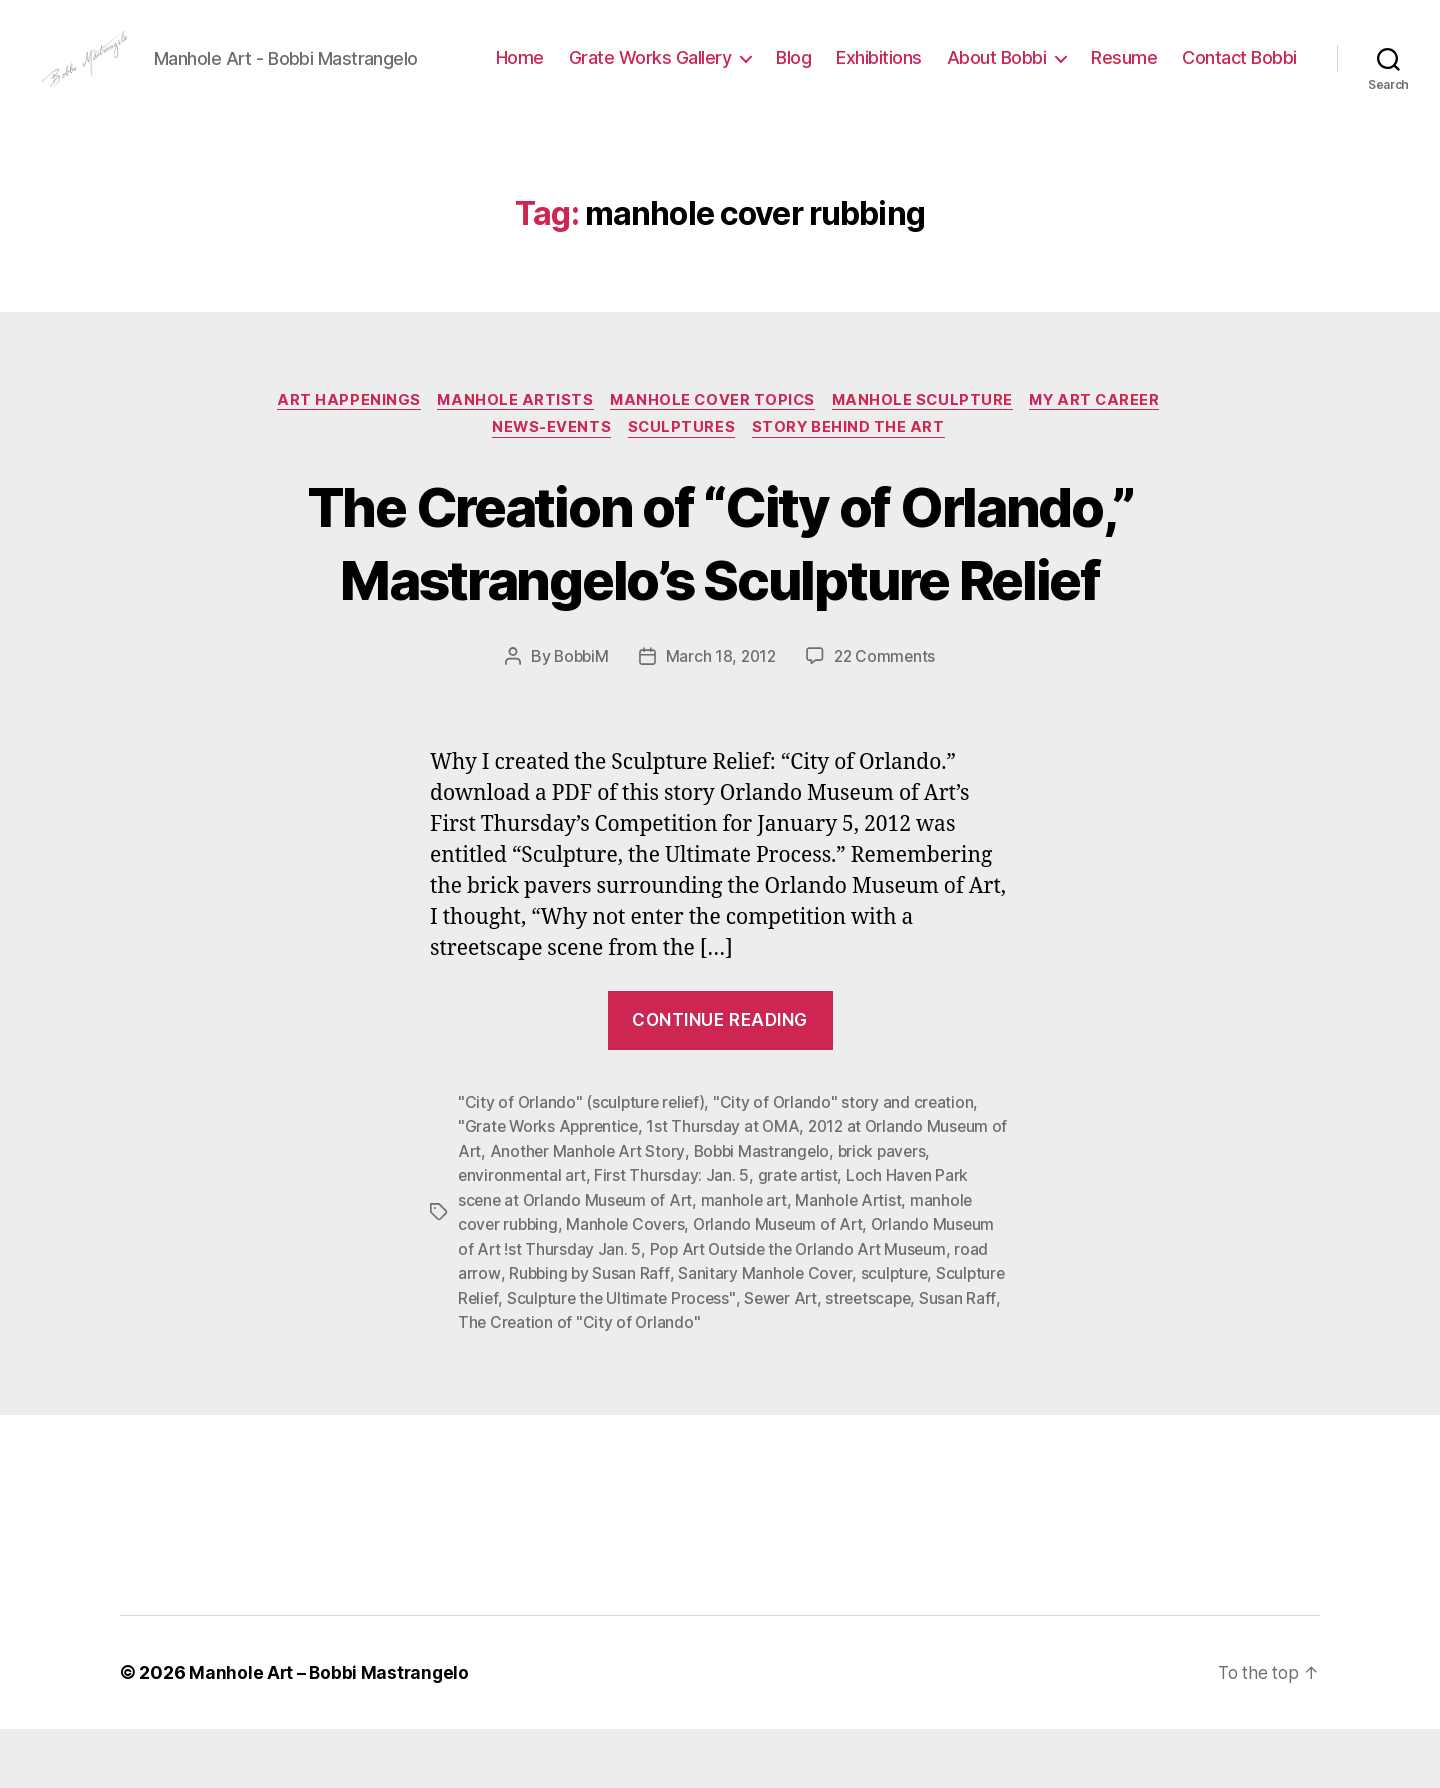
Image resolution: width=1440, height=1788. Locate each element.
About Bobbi (1136, 73)
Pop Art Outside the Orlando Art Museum (802, 1310)
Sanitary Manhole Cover (766, 1334)
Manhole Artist (856, 1262)
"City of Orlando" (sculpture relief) (583, 1166)
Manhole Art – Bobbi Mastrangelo (331, 1731)
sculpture (896, 1334)
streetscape (951, 1358)
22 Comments (887, 721)
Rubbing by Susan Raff (589, 1334)
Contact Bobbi (1239, 103)
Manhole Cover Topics (712, 462)
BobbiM (578, 721)
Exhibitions (1019, 73)
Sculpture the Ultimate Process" (698, 1358)
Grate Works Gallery (789, 73)
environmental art (523, 1238)
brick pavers (908, 1214)
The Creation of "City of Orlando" (665, 1382)
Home (659, 73)
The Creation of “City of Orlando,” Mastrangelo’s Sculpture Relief (720, 605)
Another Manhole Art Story (608, 1214)
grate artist (801, 1238)
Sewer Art (861, 1358)
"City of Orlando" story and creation (849, 1166)
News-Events (549, 492)
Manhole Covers (629, 1286)
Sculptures (683, 492)
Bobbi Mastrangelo (785, 1214)
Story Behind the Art (854, 492)
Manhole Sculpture (927, 462)
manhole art (749, 1262)
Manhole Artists (509, 462)
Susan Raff (496, 1382)
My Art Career (1106, 462)
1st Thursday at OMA (729, 1190)
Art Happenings (339, 462)
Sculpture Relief (516, 1358)
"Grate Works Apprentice (551, 1190)
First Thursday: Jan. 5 (674, 1238)
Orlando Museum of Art (784, 1286)
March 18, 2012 (720, 721)
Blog (933, 73)
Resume (1264, 73)
